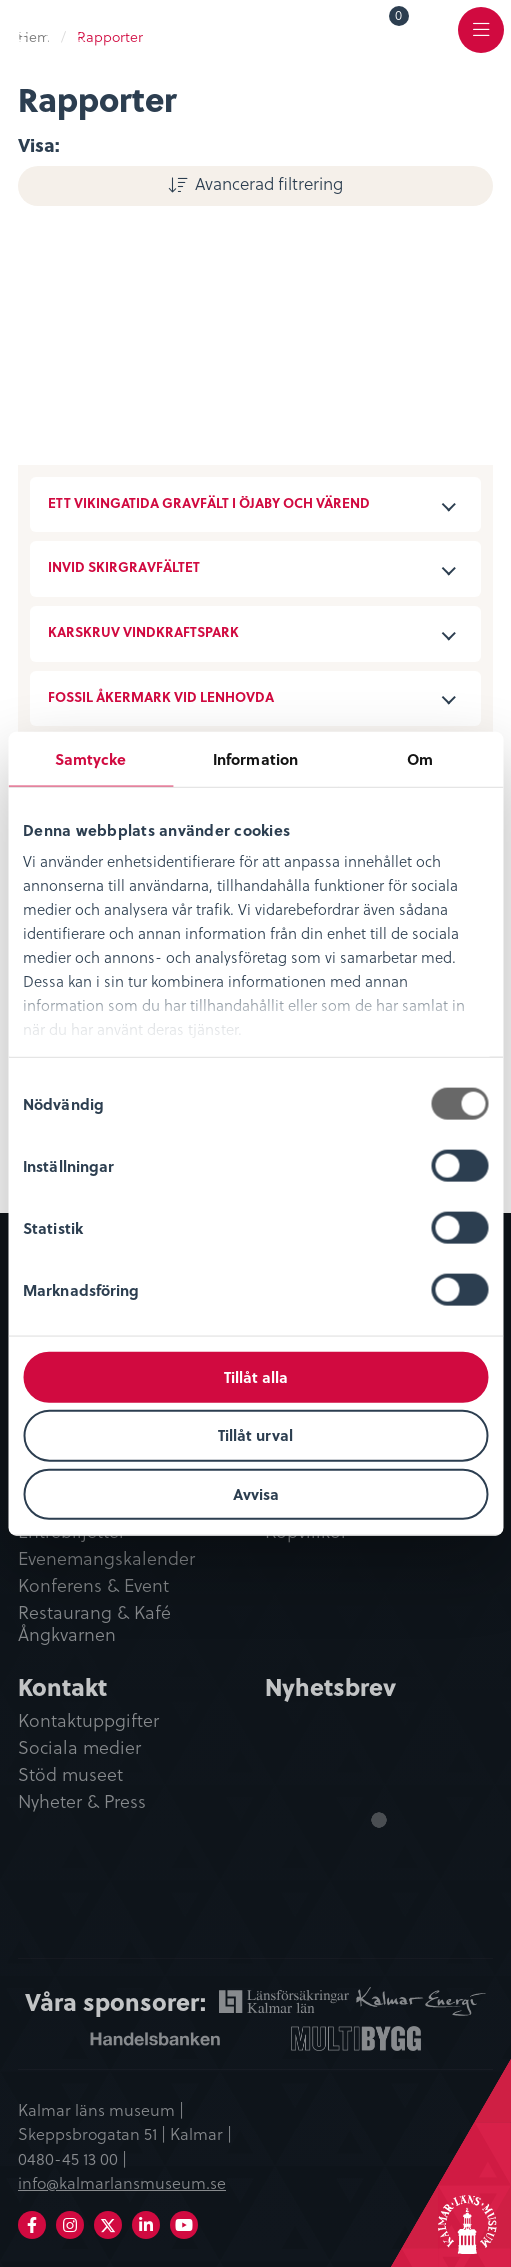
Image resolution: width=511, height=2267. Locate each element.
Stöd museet (70, 1775)
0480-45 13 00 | (72, 2158)
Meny (481, 41)
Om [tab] (420, 758)
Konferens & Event (93, 1586)
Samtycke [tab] (91, 758)
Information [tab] (255, 758)
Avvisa (256, 1494)
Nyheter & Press (82, 1802)
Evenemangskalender (106, 1559)
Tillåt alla (256, 1376)
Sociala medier (79, 1748)
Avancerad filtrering (269, 183)
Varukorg (399, 18)
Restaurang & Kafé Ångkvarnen (94, 1624)
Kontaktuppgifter (88, 1721)
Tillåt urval (255, 1435)
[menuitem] (385, 29)
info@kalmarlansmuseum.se (122, 2182)
